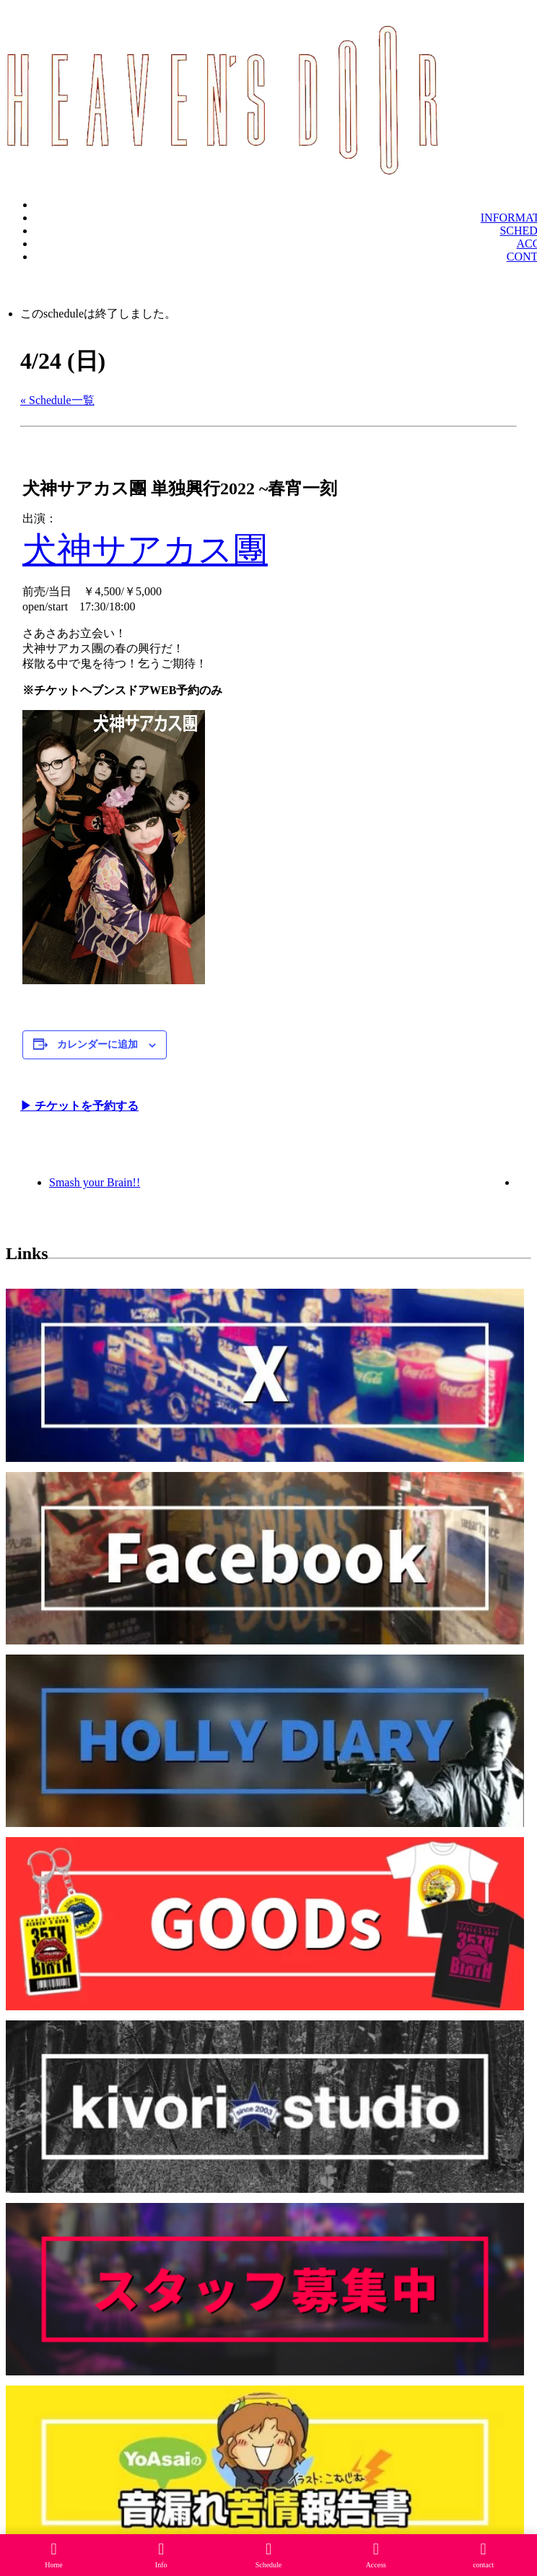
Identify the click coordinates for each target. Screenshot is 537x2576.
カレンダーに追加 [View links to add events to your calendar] (97, 1044)
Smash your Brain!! (94, 1182)
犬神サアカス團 (145, 549)
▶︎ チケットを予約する (79, 1106)
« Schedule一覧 (57, 400)
